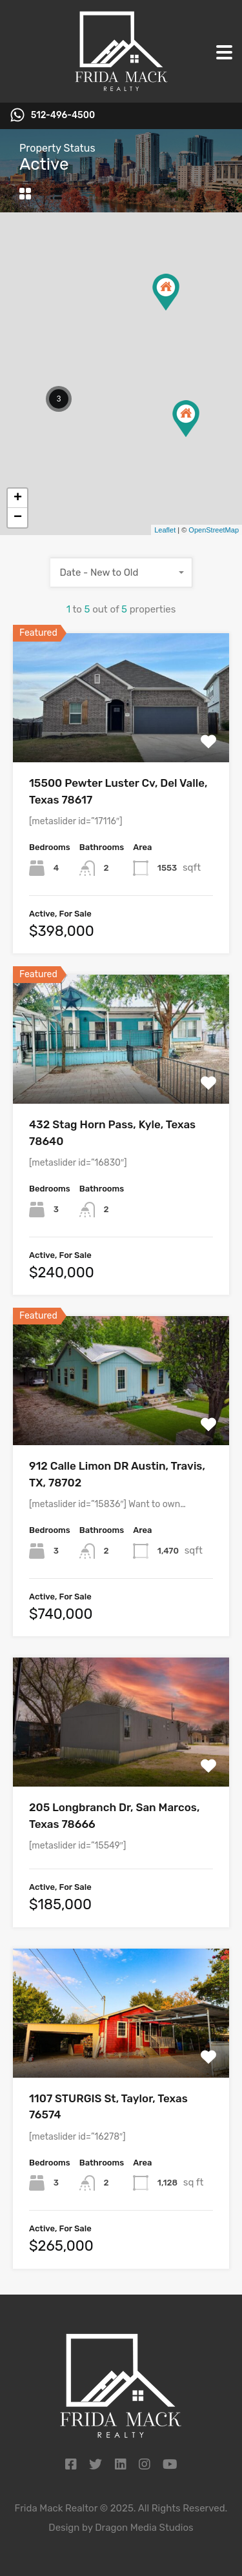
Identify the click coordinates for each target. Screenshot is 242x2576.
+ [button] (18, 498)
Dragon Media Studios (144, 2527)
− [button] (18, 517)
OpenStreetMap (213, 530)
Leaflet (165, 530)
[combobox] (121, 572)
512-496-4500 (63, 115)
